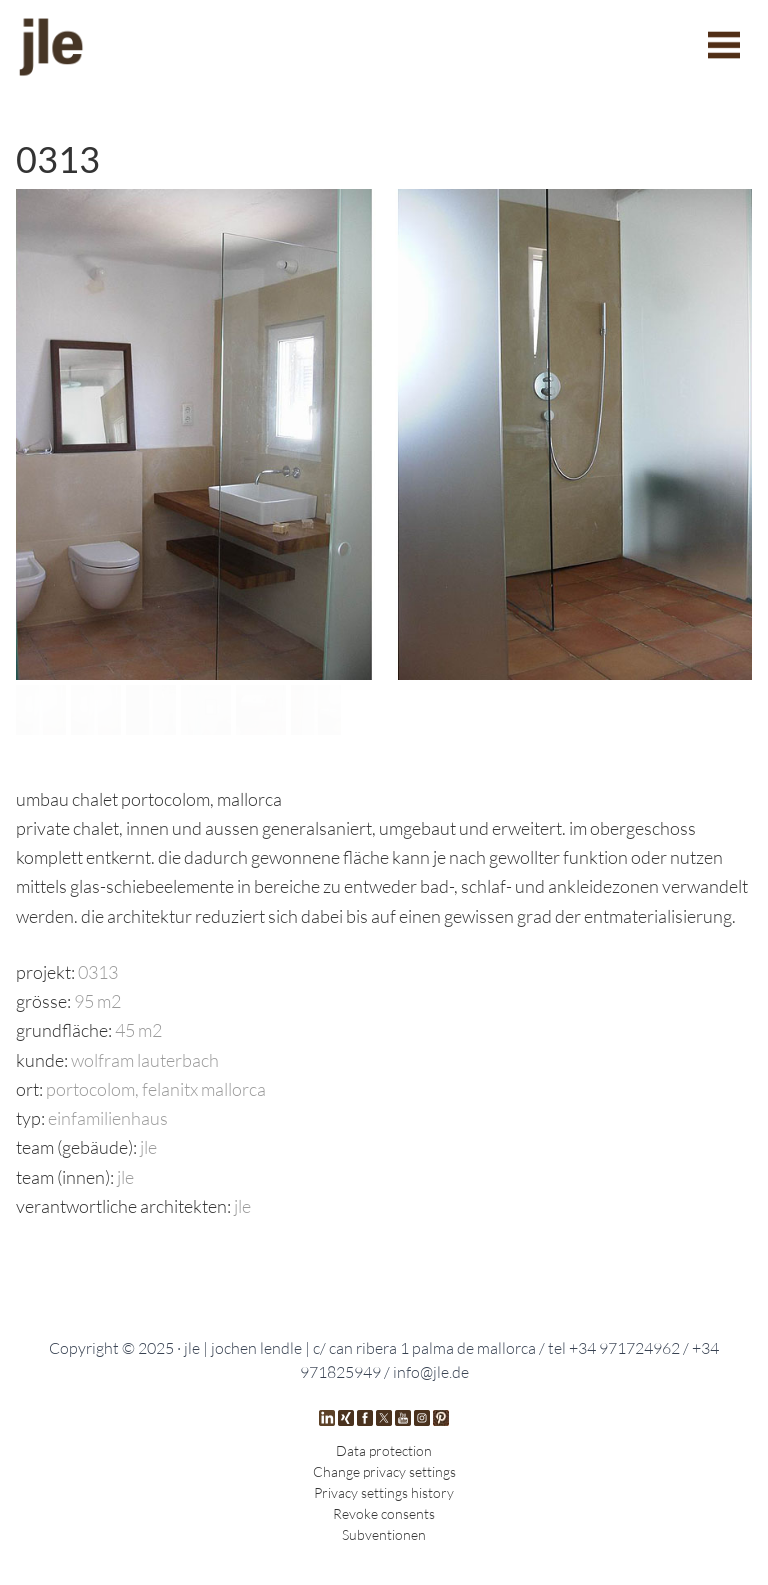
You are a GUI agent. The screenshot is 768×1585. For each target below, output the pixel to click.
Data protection (384, 1450)
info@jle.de (431, 1372)
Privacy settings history (384, 1492)
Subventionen (384, 1534)
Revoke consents (384, 1513)
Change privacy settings (384, 1471)
